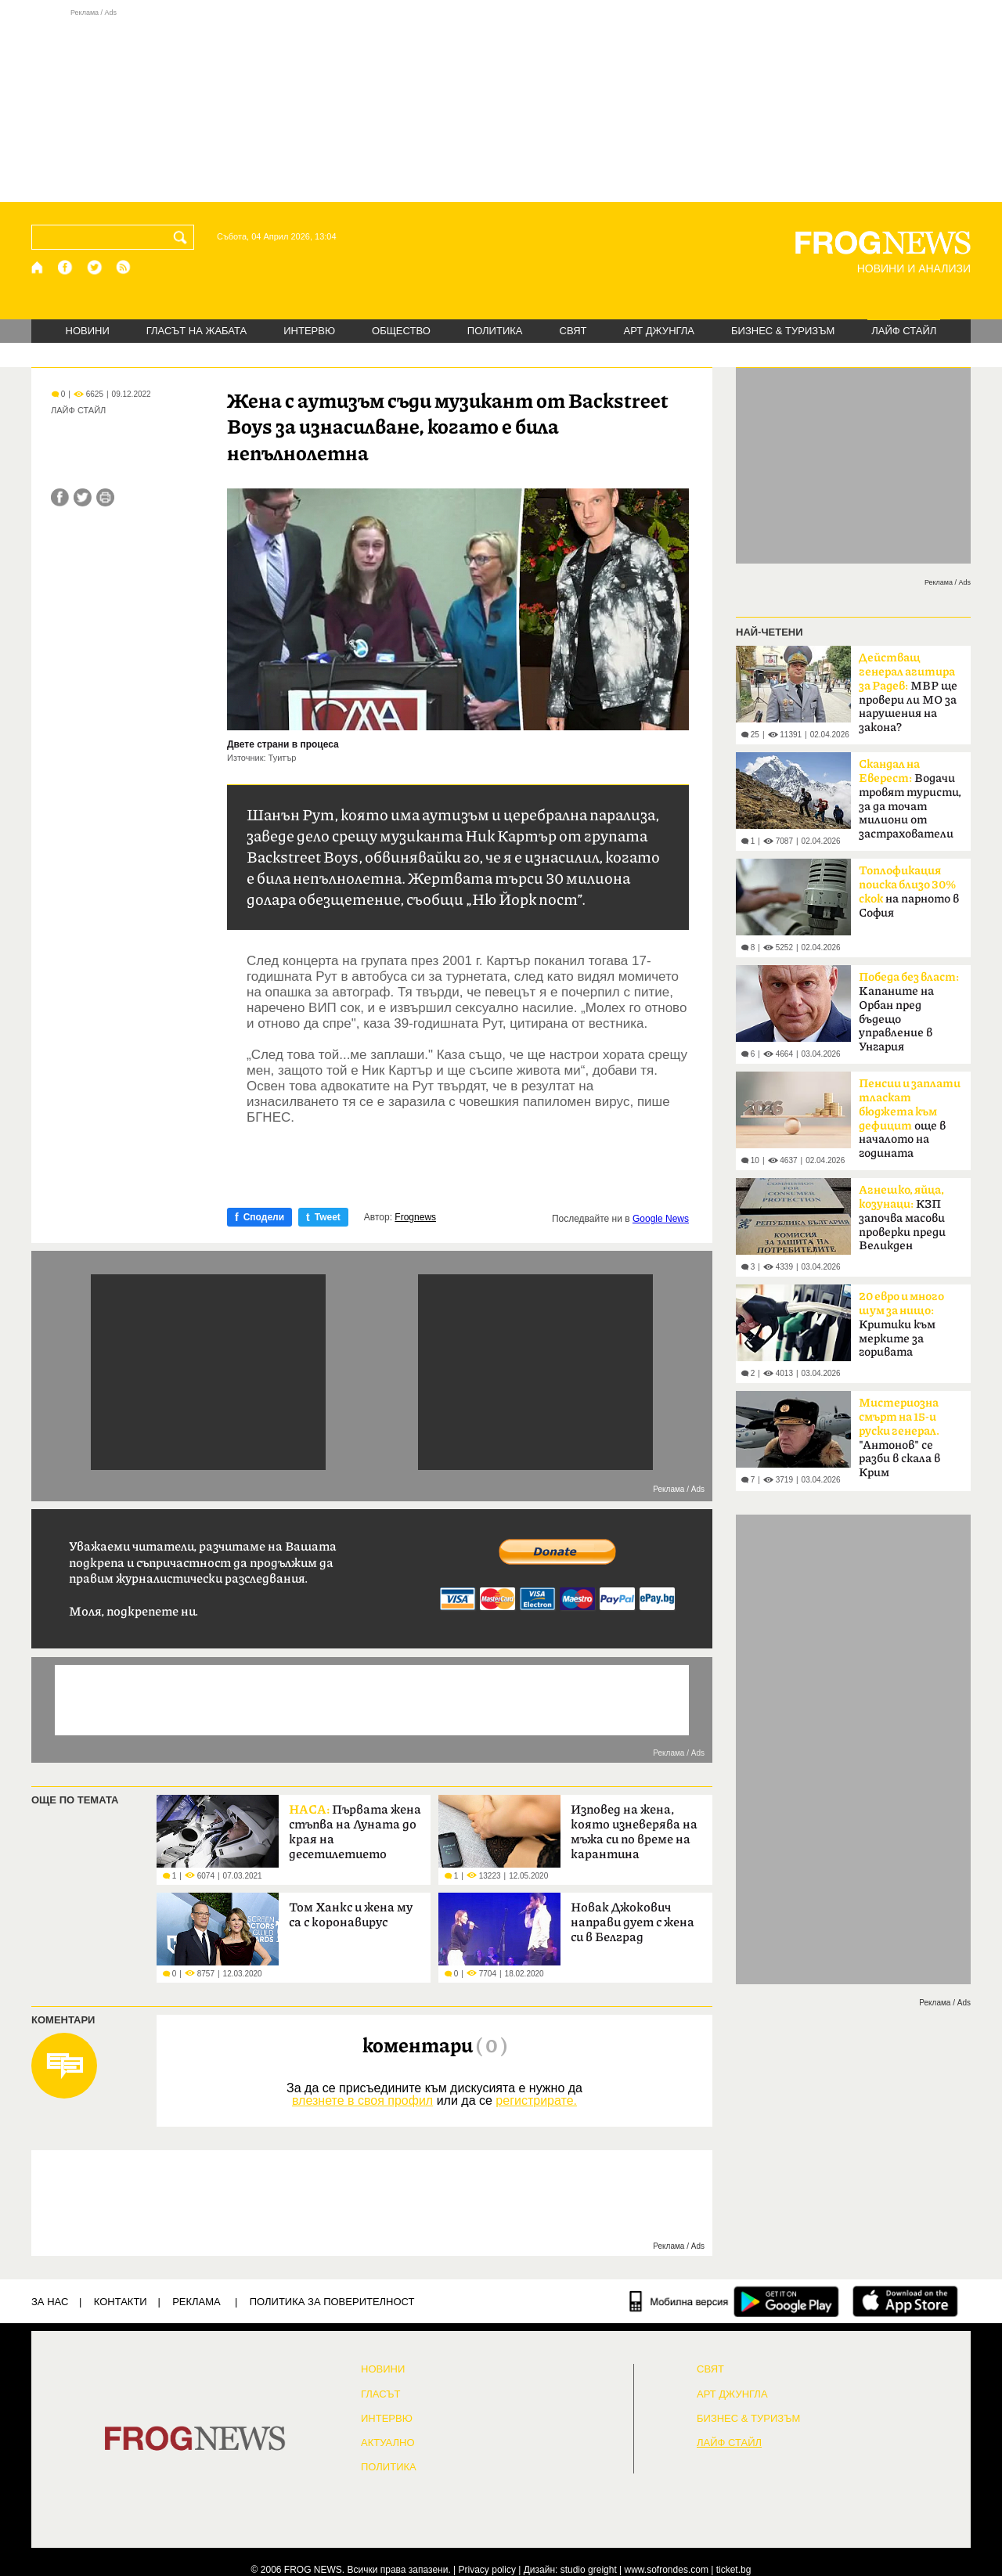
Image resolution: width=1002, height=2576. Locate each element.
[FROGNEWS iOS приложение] (905, 2301)
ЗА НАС (49, 2302)
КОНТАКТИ (120, 2302)
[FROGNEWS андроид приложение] (786, 2301)
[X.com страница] (95, 267)
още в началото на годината (910, 1118)
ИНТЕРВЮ (309, 331)
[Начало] (38, 267)
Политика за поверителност (332, 2302)
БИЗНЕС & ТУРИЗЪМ (782, 331)
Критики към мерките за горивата (901, 1324)
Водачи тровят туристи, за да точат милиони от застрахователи (910, 799)
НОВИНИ (88, 331)
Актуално (388, 2442)
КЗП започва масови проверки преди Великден (902, 1218)
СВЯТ (573, 331)
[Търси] (183, 237)
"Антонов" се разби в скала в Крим (899, 1438)
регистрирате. (536, 2100)
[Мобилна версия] (679, 2301)
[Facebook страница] (66, 267)
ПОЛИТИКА (495, 331)
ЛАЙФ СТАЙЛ (903, 331)
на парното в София (909, 892)
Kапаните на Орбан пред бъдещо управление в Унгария (909, 1012)
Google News (661, 1218)
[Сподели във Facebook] (60, 497)
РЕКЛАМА (196, 2302)
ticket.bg (734, 2569)
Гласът (380, 2394)
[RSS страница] (124, 267)
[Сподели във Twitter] (83, 497)
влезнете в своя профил (362, 2100)
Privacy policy (487, 2569)
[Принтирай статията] (105, 497)
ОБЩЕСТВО (401, 331)
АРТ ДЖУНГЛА (658, 331)
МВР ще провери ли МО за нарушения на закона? (908, 692)
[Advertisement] (501, 105)
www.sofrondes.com (666, 2569)
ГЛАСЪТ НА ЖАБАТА (196, 331)
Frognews (415, 1217)
